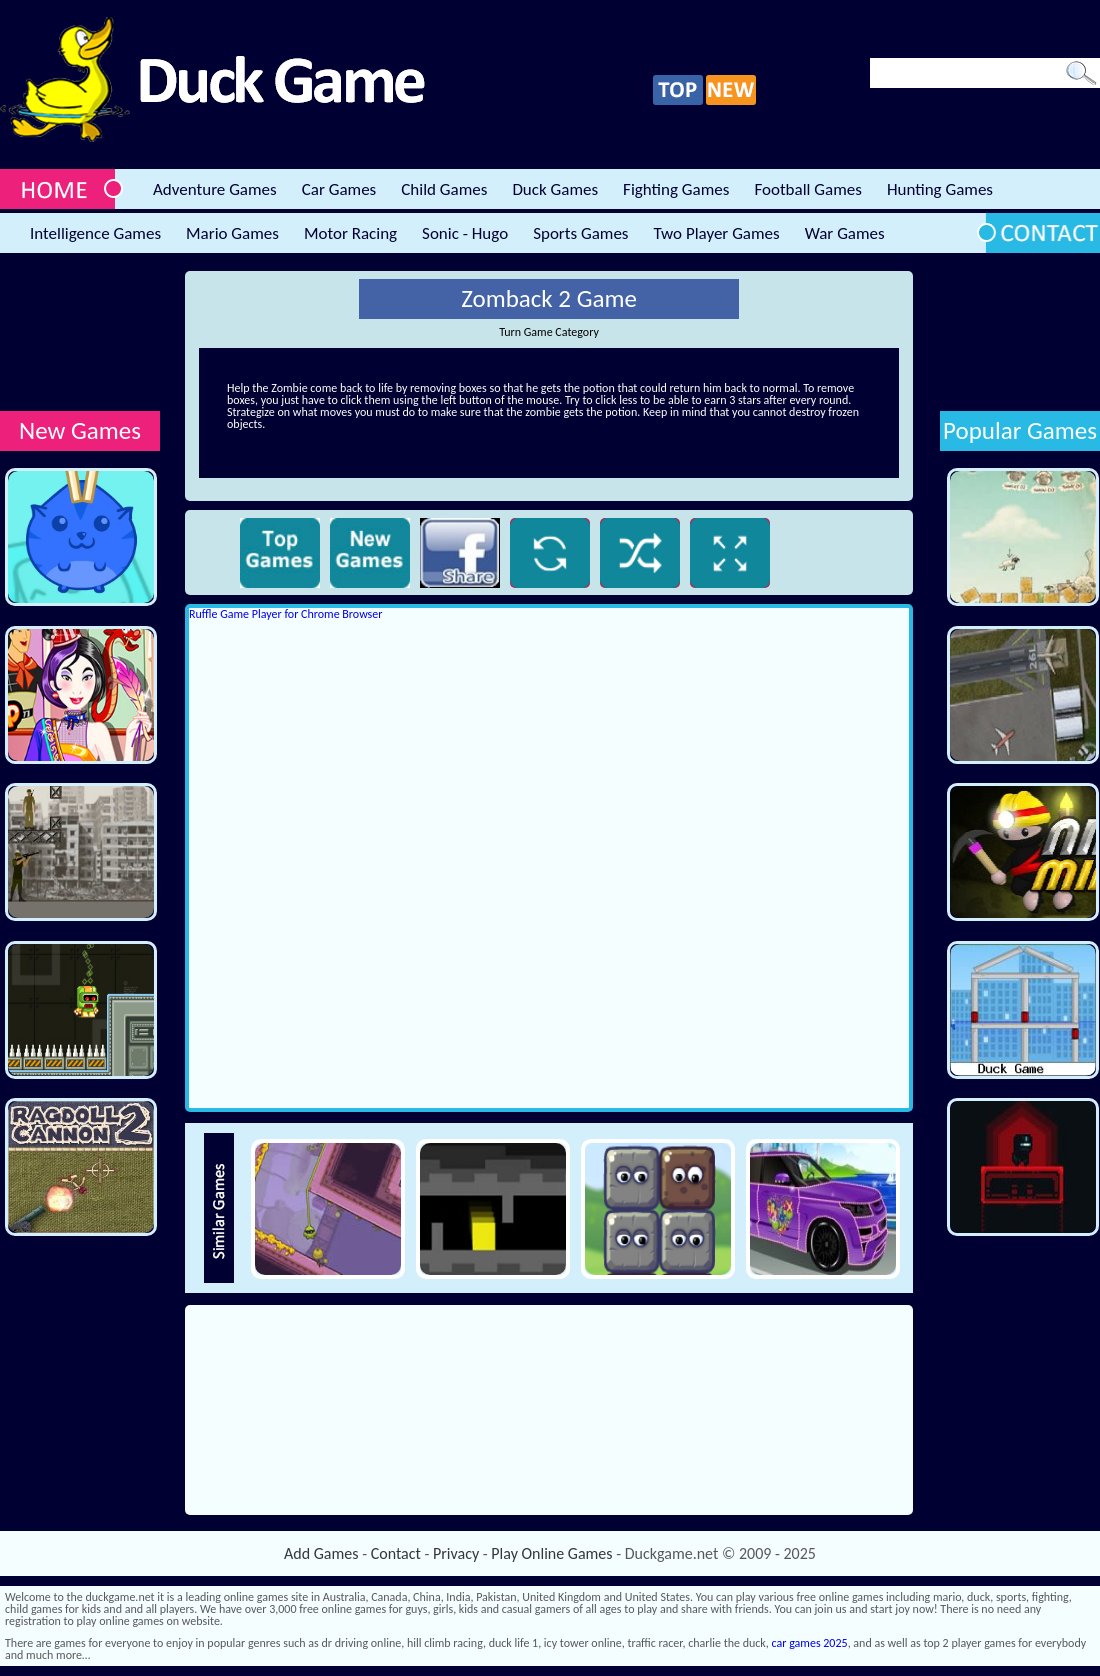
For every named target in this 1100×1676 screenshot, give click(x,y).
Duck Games (555, 189)
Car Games (339, 189)
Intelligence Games (95, 233)
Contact (396, 1553)
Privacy (456, 1553)
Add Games (321, 1553)
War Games (845, 233)
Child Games (444, 189)
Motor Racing (350, 233)
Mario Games (232, 233)
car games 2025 (810, 1643)
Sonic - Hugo (465, 233)
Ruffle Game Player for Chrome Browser (285, 614)
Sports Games (580, 233)
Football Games (807, 189)
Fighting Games (676, 189)
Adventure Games (215, 189)
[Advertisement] (80, 333)
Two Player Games (717, 233)
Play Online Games (551, 1553)
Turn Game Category (549, 332)
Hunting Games (940, 189)
